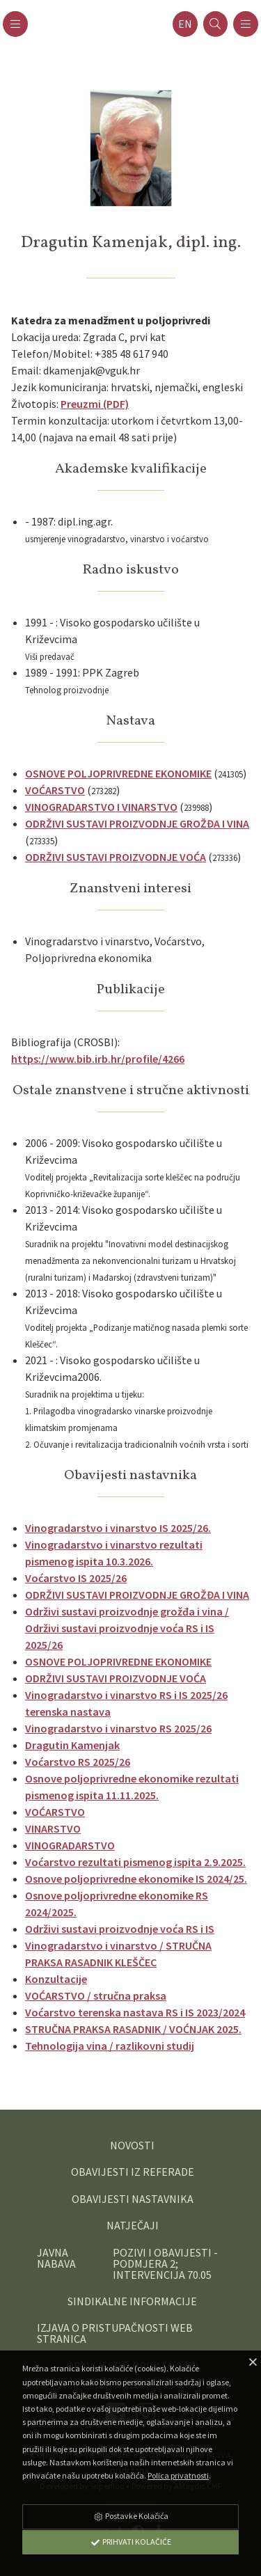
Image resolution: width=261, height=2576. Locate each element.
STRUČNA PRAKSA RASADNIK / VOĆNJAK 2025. (133, 2029)
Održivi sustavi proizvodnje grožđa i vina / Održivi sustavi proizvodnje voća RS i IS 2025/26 (127, 1628)
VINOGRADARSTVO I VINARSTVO (101, 807)
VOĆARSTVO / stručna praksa (95, 1995)
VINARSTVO (53, 1828)
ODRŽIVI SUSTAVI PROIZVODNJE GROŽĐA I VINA (137, 823)
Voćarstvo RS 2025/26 (77, 1762)
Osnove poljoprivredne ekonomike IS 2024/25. (136, 1879)
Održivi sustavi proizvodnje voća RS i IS (119, 1929)
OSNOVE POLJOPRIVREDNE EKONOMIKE (118, 773)
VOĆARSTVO (55, 790)
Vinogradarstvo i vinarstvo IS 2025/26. (118, 1528)
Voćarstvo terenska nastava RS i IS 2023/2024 (135, 2012)
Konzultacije (56, 1979)
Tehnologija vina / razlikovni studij (109, 2046)
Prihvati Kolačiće (130, 2541)
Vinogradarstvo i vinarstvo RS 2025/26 (118, 1728)
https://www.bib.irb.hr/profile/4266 (97, 1059)
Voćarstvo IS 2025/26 (76, 1578)
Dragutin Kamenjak (72, 1745)
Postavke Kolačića (130, 2516)
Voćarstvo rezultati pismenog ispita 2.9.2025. (135, 1862)
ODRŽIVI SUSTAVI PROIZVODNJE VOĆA (115, 857)
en (185, 24)
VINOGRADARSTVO (70, 1845)
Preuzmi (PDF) (95, 404)
